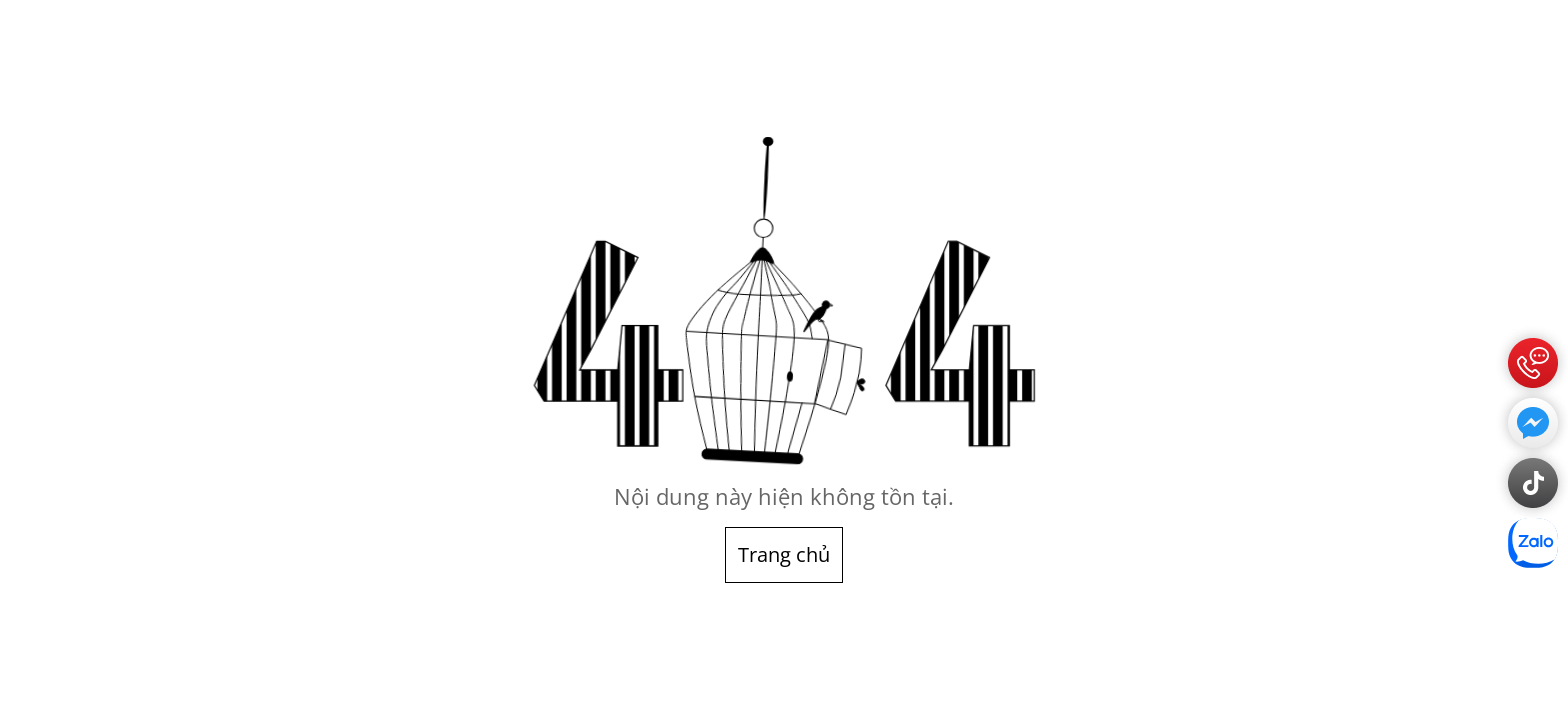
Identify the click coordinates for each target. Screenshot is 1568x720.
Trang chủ (784, 554)
